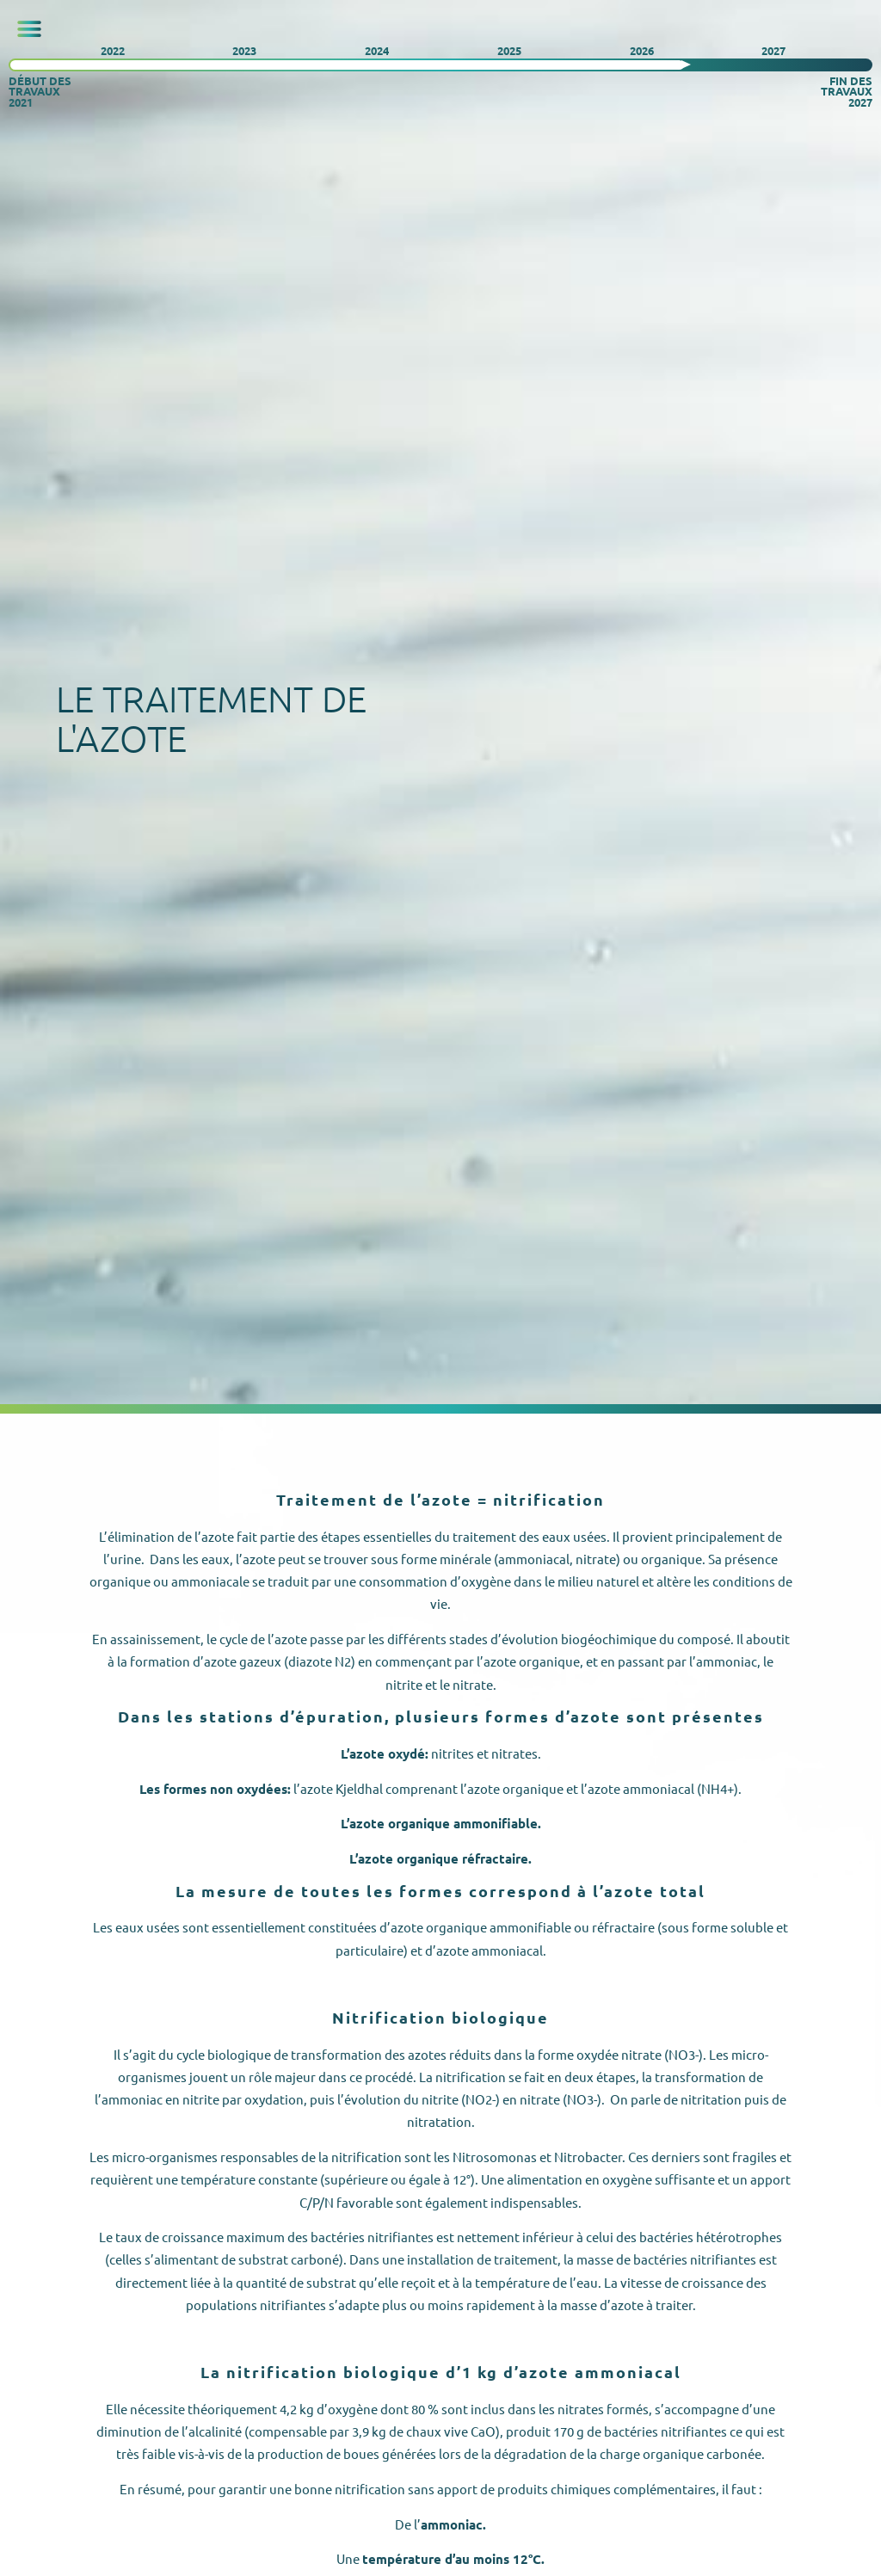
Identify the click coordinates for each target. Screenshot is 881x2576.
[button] (29, 29)
